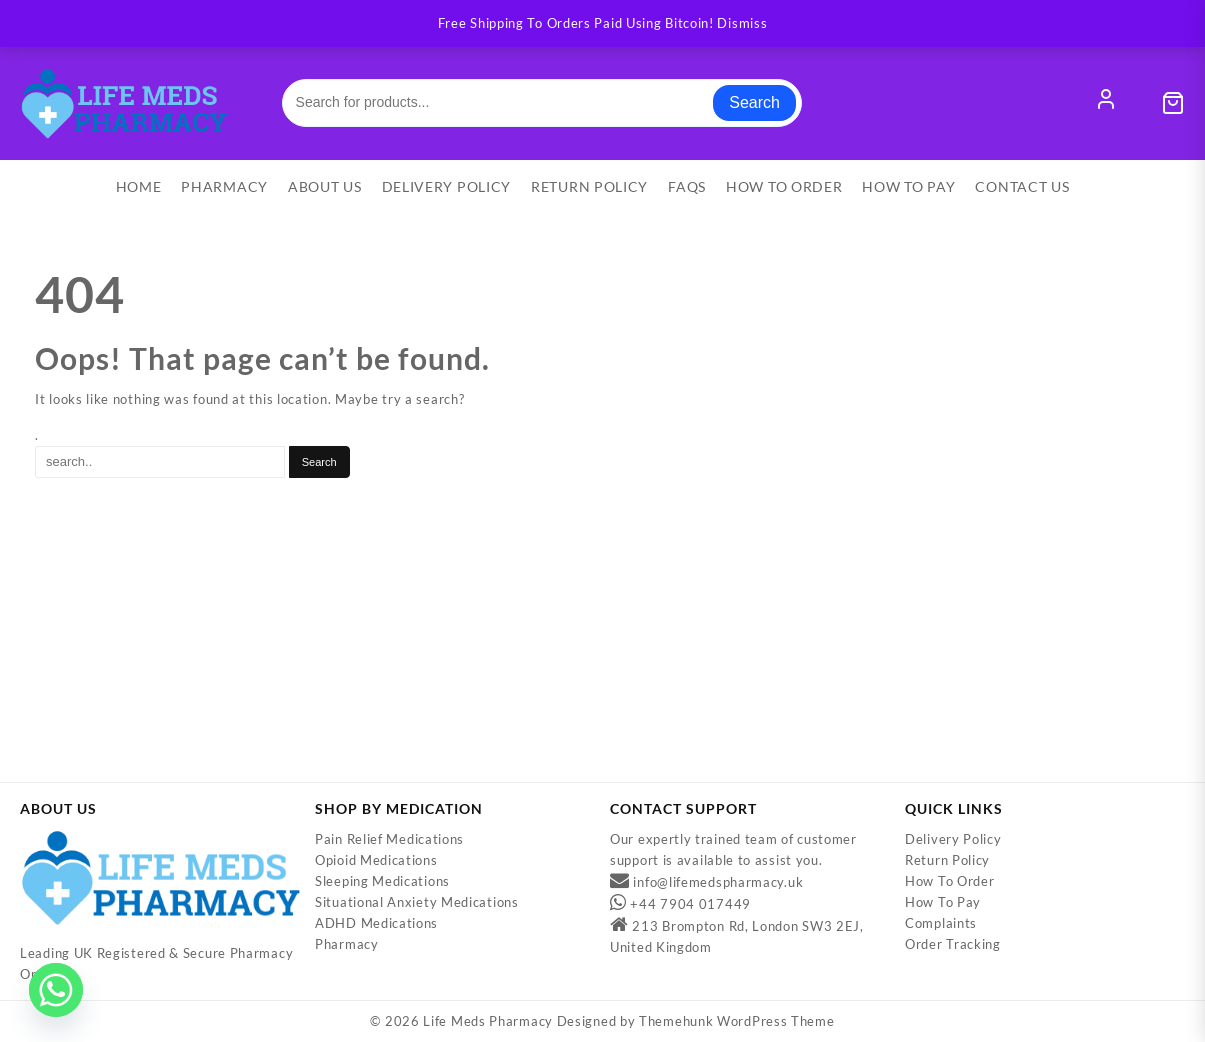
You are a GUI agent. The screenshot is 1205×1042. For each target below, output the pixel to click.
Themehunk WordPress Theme (737, 1022)
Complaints (941, 924)
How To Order (949, 882)
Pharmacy (347, 945)
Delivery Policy (953, 840)
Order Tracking (953, 945)
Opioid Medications (376, 861)
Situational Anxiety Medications (417, 903)
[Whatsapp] (56, 990)
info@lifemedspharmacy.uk (718, 883)
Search (754, 102)
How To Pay (943, 903)
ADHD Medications (376, 924)
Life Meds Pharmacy (488, 1022)
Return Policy (947, 861)
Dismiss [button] (742, 23)
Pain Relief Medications (389, 840)
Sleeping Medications (382, 882)
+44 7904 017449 (690, 905)
